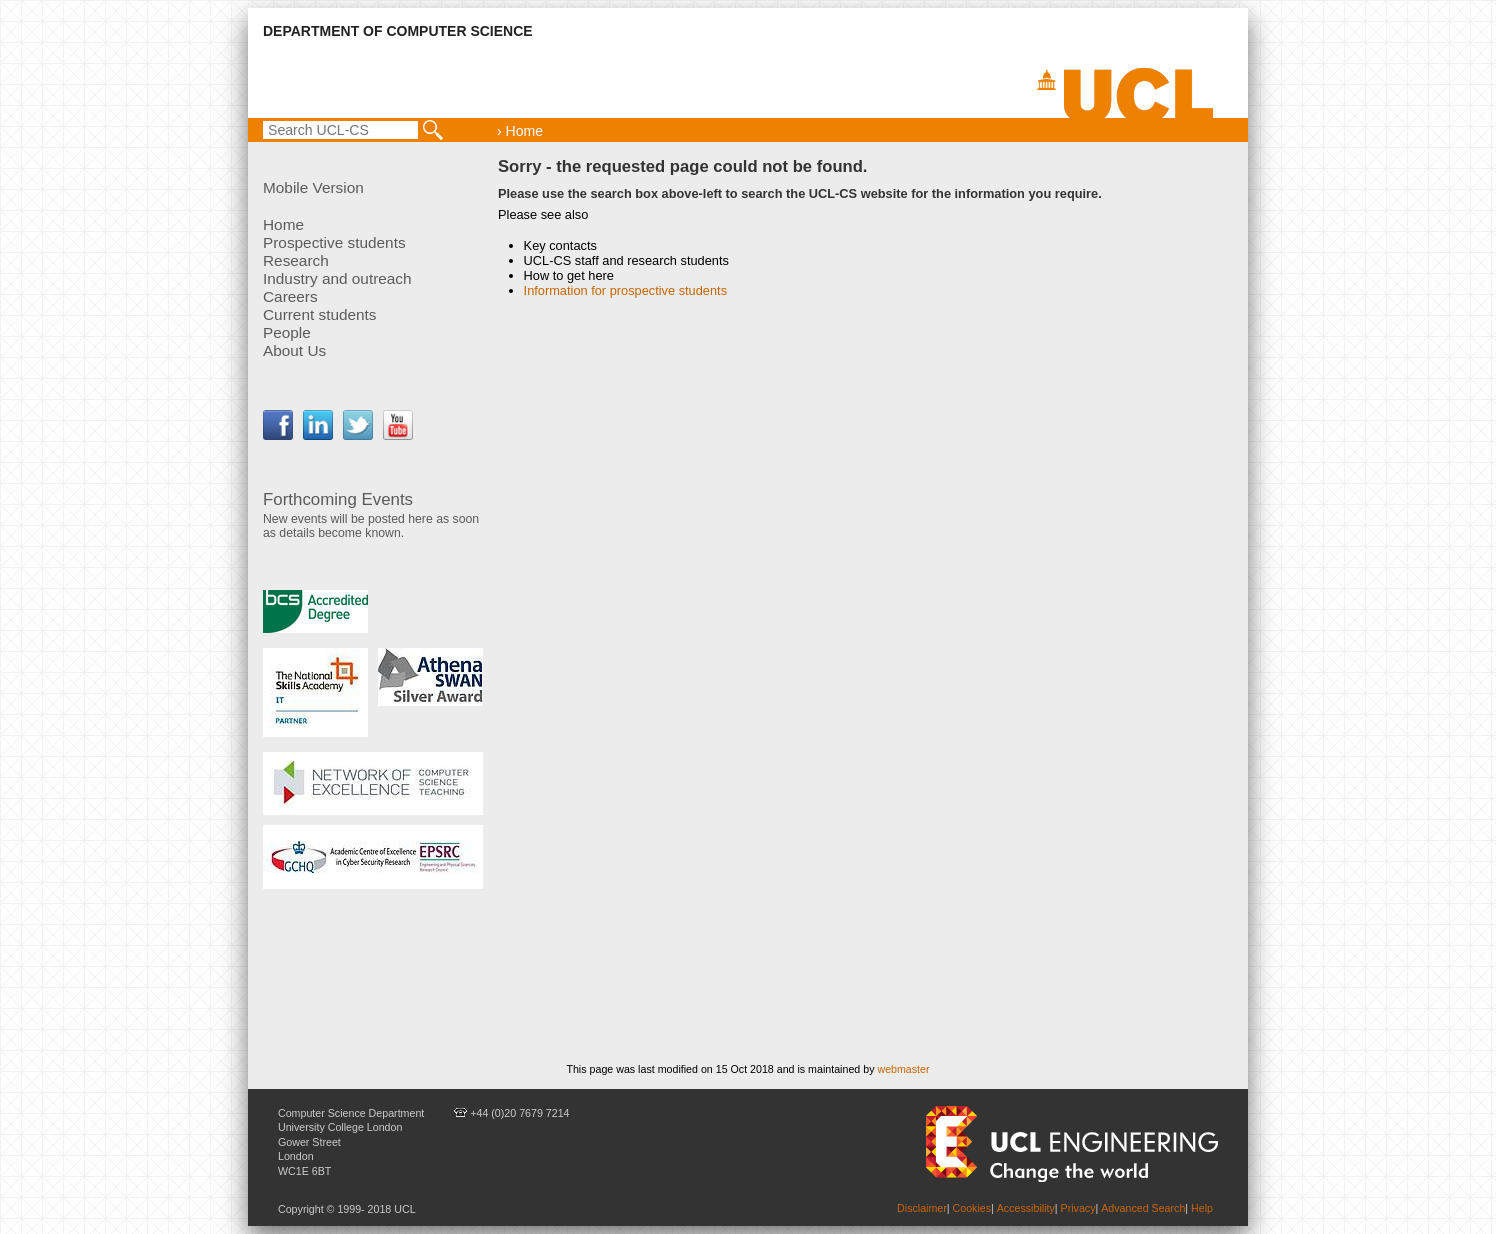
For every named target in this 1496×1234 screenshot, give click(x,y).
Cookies (972, 1208)
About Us (294, 350)
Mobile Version (313, 187)
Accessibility (1026, 1208)
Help (1202, 1208)
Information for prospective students (625, 290)
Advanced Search (1143, 1208)
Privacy (1078, 1208)
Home (283, 224)
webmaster (903, 1069)
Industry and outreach (337, 278)
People (287, 332)
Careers (290, 296)
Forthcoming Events (338, 499)
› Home (520, 131)
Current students (320, 314)
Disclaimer (922, 1208)
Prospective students (334, 242)
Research (296, 260)
